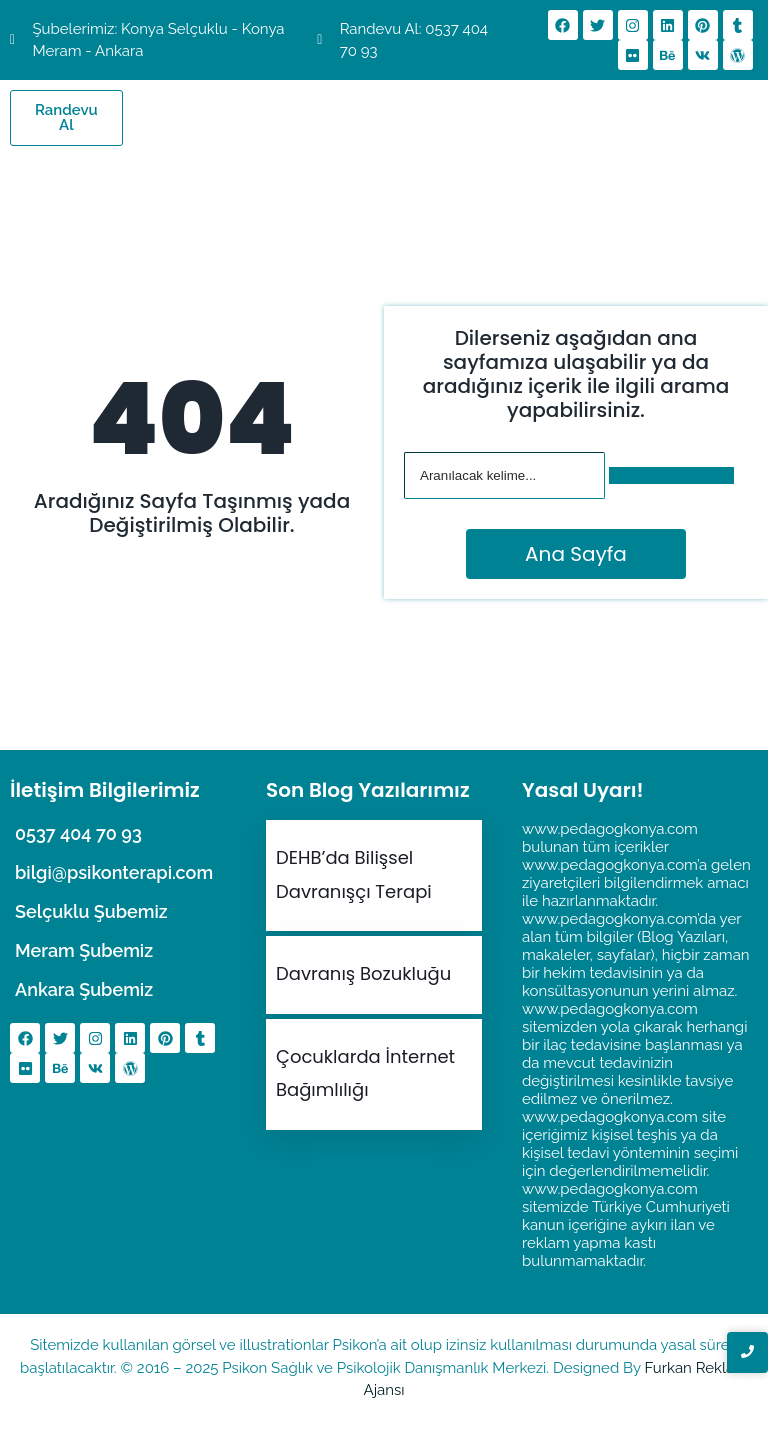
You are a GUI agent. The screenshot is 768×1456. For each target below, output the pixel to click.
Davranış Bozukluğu (363, 973)
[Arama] (504, 475)
